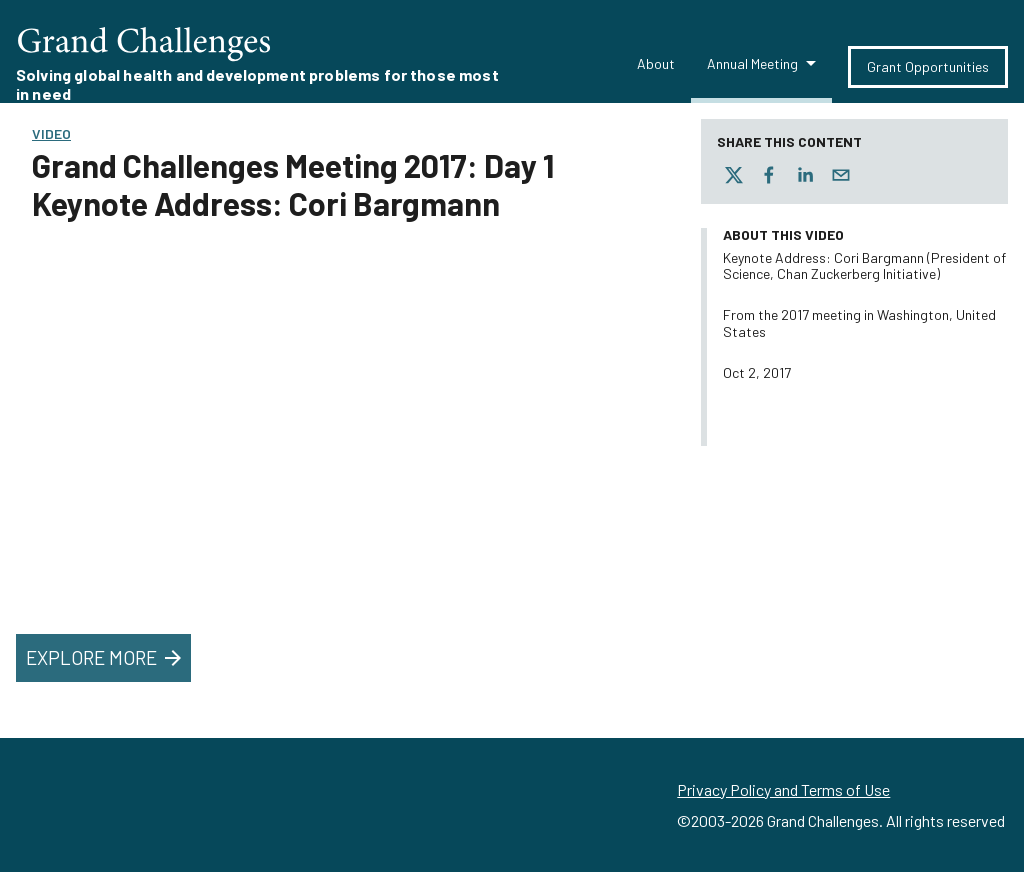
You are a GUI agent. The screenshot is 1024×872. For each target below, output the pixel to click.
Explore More (105, 658)
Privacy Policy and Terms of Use (783, 789)
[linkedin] (805, 175)
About (656, 63)
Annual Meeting (752, 63)
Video (51, 133)
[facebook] (769, 175)
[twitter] (734, 175)
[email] (841, 175)
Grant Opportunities (928, 66)
